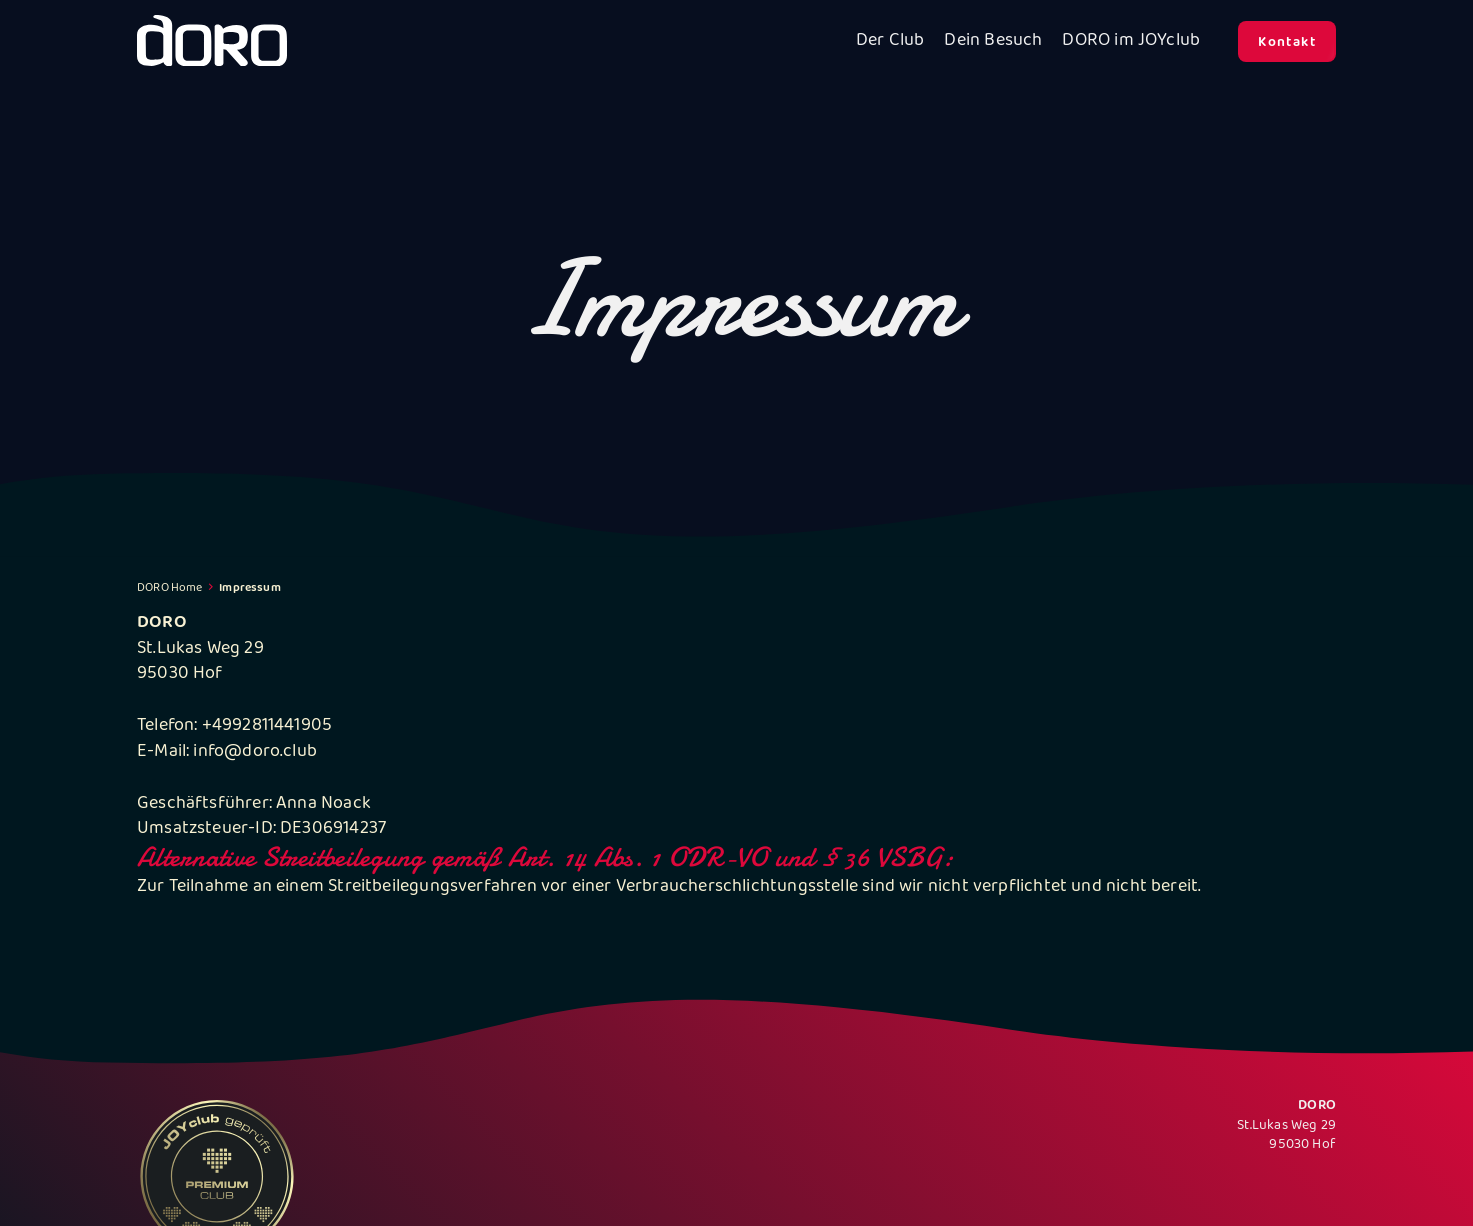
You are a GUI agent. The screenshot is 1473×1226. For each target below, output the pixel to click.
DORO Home (170, 588)
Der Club (890, 41)
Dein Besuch (993, 41)
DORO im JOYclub (1131, 41)
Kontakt (1287, 43)
